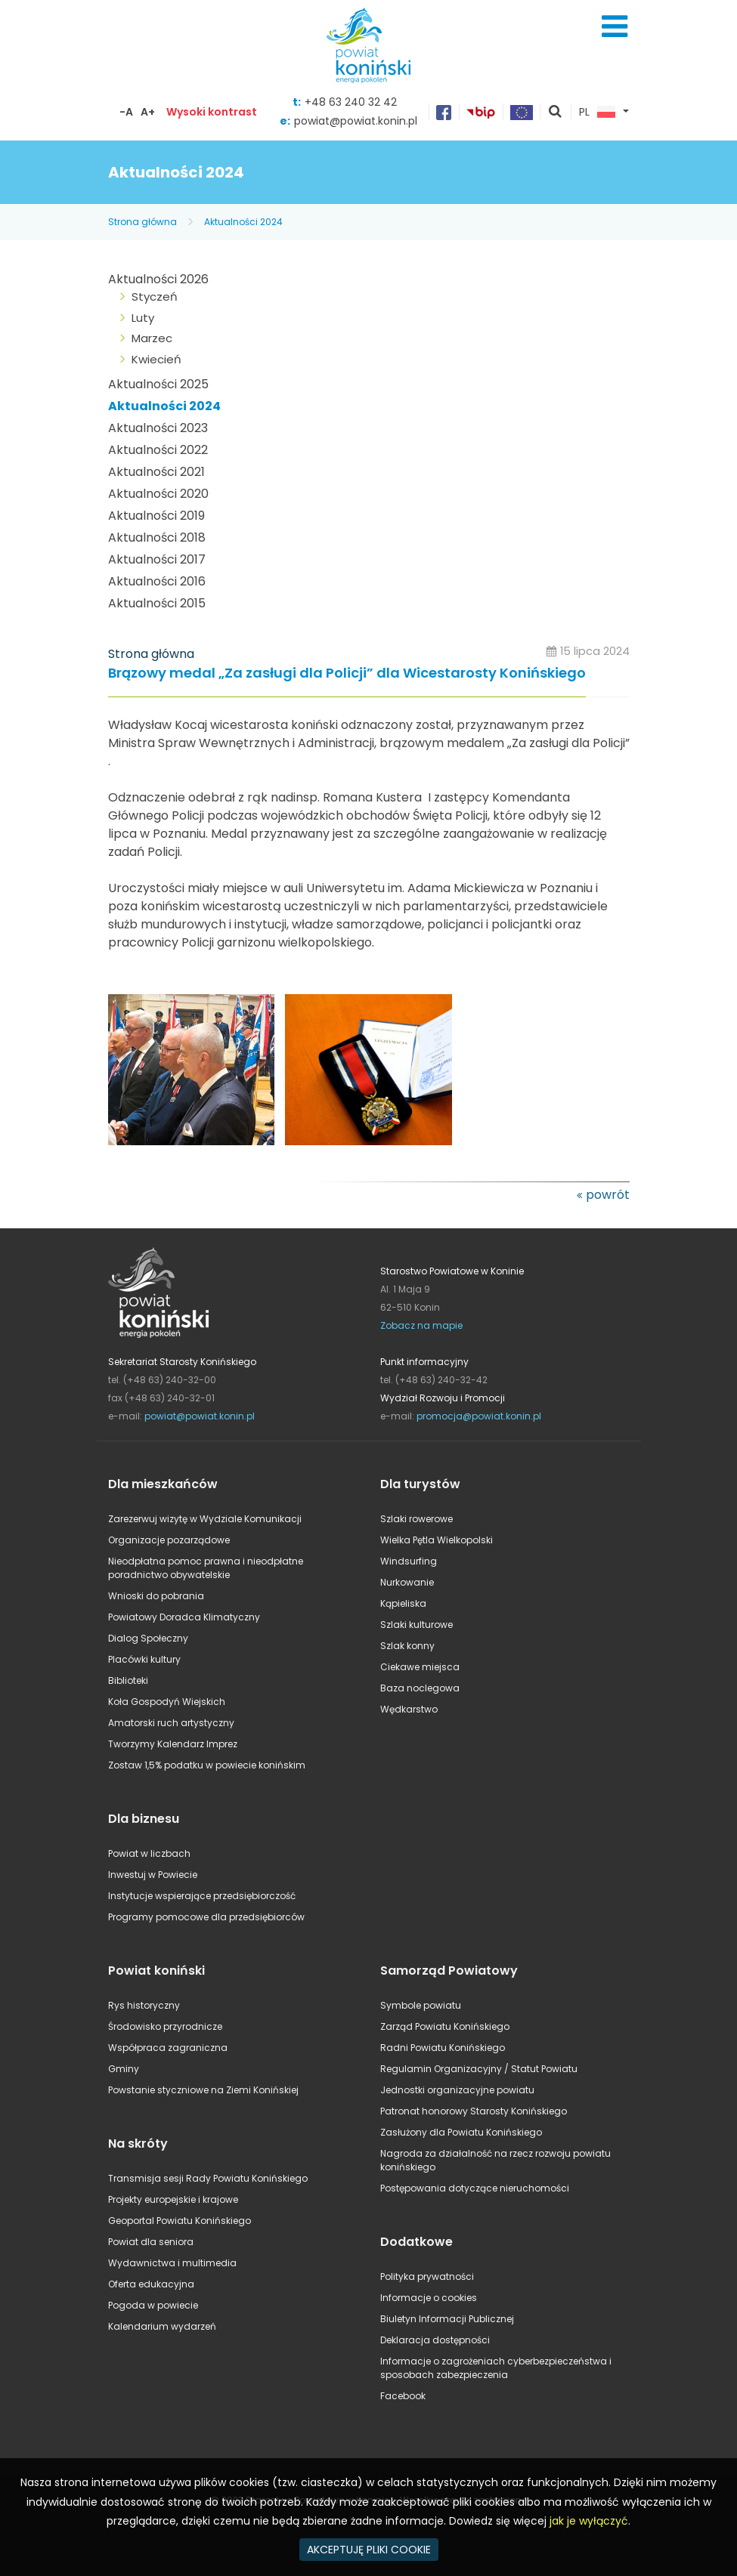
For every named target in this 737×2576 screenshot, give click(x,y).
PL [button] (597, 112)
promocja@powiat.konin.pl (478, 1416)
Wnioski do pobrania (156, 1595)
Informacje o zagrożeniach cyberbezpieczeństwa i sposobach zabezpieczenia (496, 2368)
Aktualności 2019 (156, 515)
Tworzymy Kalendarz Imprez (172, 1743)
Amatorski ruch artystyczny (171, 1722)
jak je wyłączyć (589, 2520)
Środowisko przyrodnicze (165, 2026)
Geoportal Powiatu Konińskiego (179, 2220)
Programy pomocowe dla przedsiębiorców (206, 1916)
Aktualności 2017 (157, 559)
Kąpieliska (403, 1603)
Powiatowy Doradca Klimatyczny (184, 1617)
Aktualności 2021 (156, 471)
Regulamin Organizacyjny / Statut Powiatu (479, 2068)
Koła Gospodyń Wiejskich (166, 1701)
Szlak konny (407, 1645)
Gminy (123, 2068)
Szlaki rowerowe (416, 1518)
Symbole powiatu (420, 2005)
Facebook (403, 2395)
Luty (143, 318)
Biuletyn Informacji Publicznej (447, 2318)
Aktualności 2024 (243, 221)
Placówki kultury (144, 1659)
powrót (608, 1194)
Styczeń (155, 296)
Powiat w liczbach (149, 1853)
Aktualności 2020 (158, 493)
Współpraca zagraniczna (168, 2047)
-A (126, 111)
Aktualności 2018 (157, 537)
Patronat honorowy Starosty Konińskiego (473, 2111)
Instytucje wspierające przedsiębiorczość (202, 1895)
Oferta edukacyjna (151, 2284)
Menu (614, 26)
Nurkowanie (407, 1582)
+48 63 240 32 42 (351, 102)
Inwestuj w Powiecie (152, 1874)
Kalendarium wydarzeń (162, 2326)
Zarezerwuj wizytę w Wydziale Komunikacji (205, 1518)
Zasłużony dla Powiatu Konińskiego (461, 2132)
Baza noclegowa (420, 1688)
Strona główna (142, 221)
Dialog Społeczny (148, 1638)
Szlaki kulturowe (416, 1624)
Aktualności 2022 (158, 450)
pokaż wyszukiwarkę (555, 112)
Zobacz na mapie (421, 1325)
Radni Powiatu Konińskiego (442, 2047)
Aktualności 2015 (157, 603)
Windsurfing (408, 1561)
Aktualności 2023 (158, 428)
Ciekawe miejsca (420, 1666)
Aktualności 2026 (158, 279)
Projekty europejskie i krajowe (173, 2199)
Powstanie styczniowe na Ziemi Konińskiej (203, 2089)
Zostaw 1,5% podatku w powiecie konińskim (206, 1765)
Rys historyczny (144, 2005)
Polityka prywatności (427, 2276)
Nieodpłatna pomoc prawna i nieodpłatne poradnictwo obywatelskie (205, 1568)
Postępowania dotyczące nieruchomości (474, 2188)
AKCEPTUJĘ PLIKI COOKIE (369, 2549)
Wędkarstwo (409, 1709)
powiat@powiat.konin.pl (355, 120)
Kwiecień (156, 359)
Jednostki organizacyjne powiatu (457, 2089)
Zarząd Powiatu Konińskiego (444, 2026)
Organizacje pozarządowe (169, 1540)
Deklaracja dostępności (435, 2340)
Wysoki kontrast (211, 111)
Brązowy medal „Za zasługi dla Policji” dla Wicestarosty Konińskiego (347, 673)
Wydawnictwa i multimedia (172, 2262)
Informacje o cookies (428, 2297)
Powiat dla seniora (151, 2241)
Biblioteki (128, 1680)
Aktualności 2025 (158, 384)
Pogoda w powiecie (153, 2305)
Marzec (152, 338)
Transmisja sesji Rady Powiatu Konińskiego (208, 2178)
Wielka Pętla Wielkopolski (436, 1540)
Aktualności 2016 (157, 581)
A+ (148, 111)
